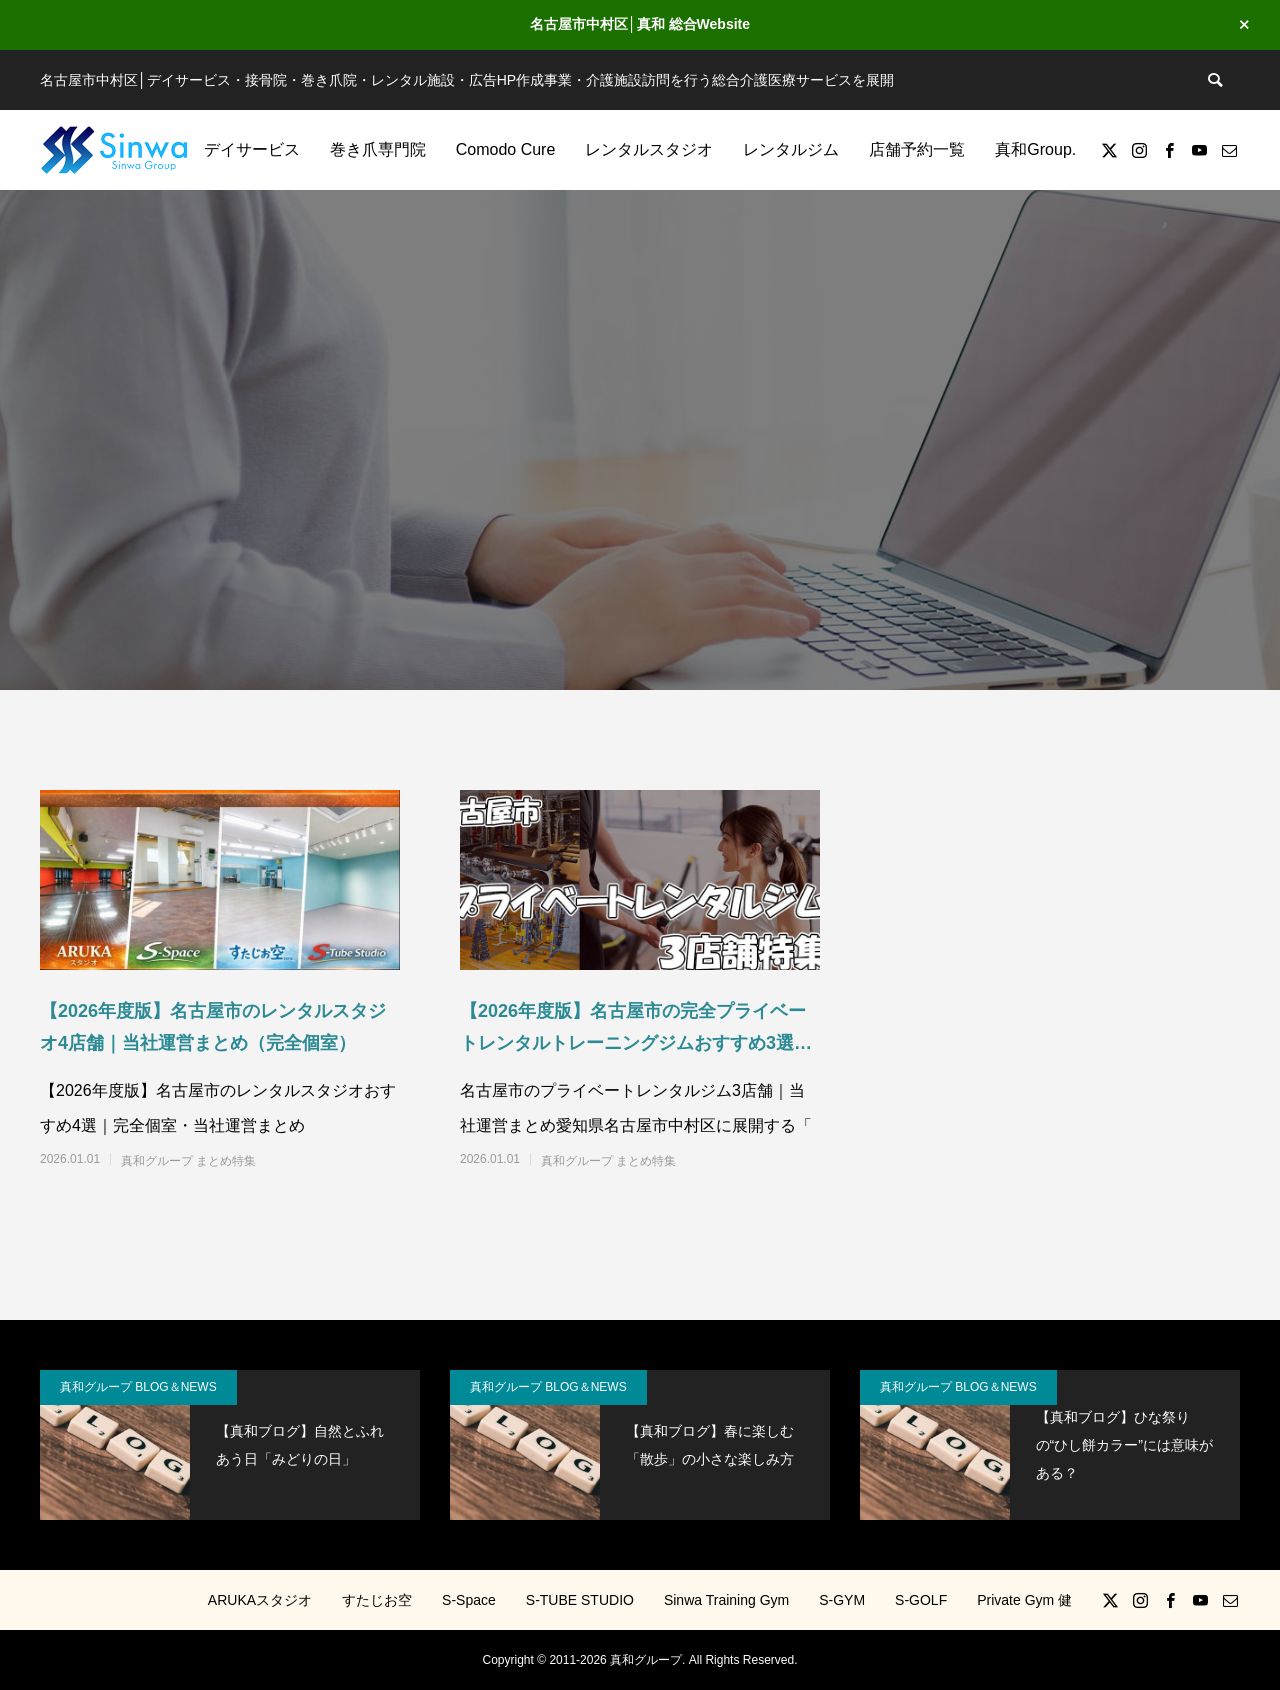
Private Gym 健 (1024, 1600)
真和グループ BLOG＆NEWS (138, 1387)
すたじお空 (377, 1600)
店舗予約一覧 (917, 149)
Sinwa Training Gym (726, 1600)
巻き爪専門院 (378, 149)
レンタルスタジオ (649, 149)
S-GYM (842, 1600)
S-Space (469, 1600)
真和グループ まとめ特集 (188, 1161)
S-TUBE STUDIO (580, 1600)
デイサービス (252, 149)
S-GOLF (921, 1600)
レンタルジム (791, 149)
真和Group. (1035, 149)
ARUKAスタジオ (260, 1600)
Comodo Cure (506, 149)
